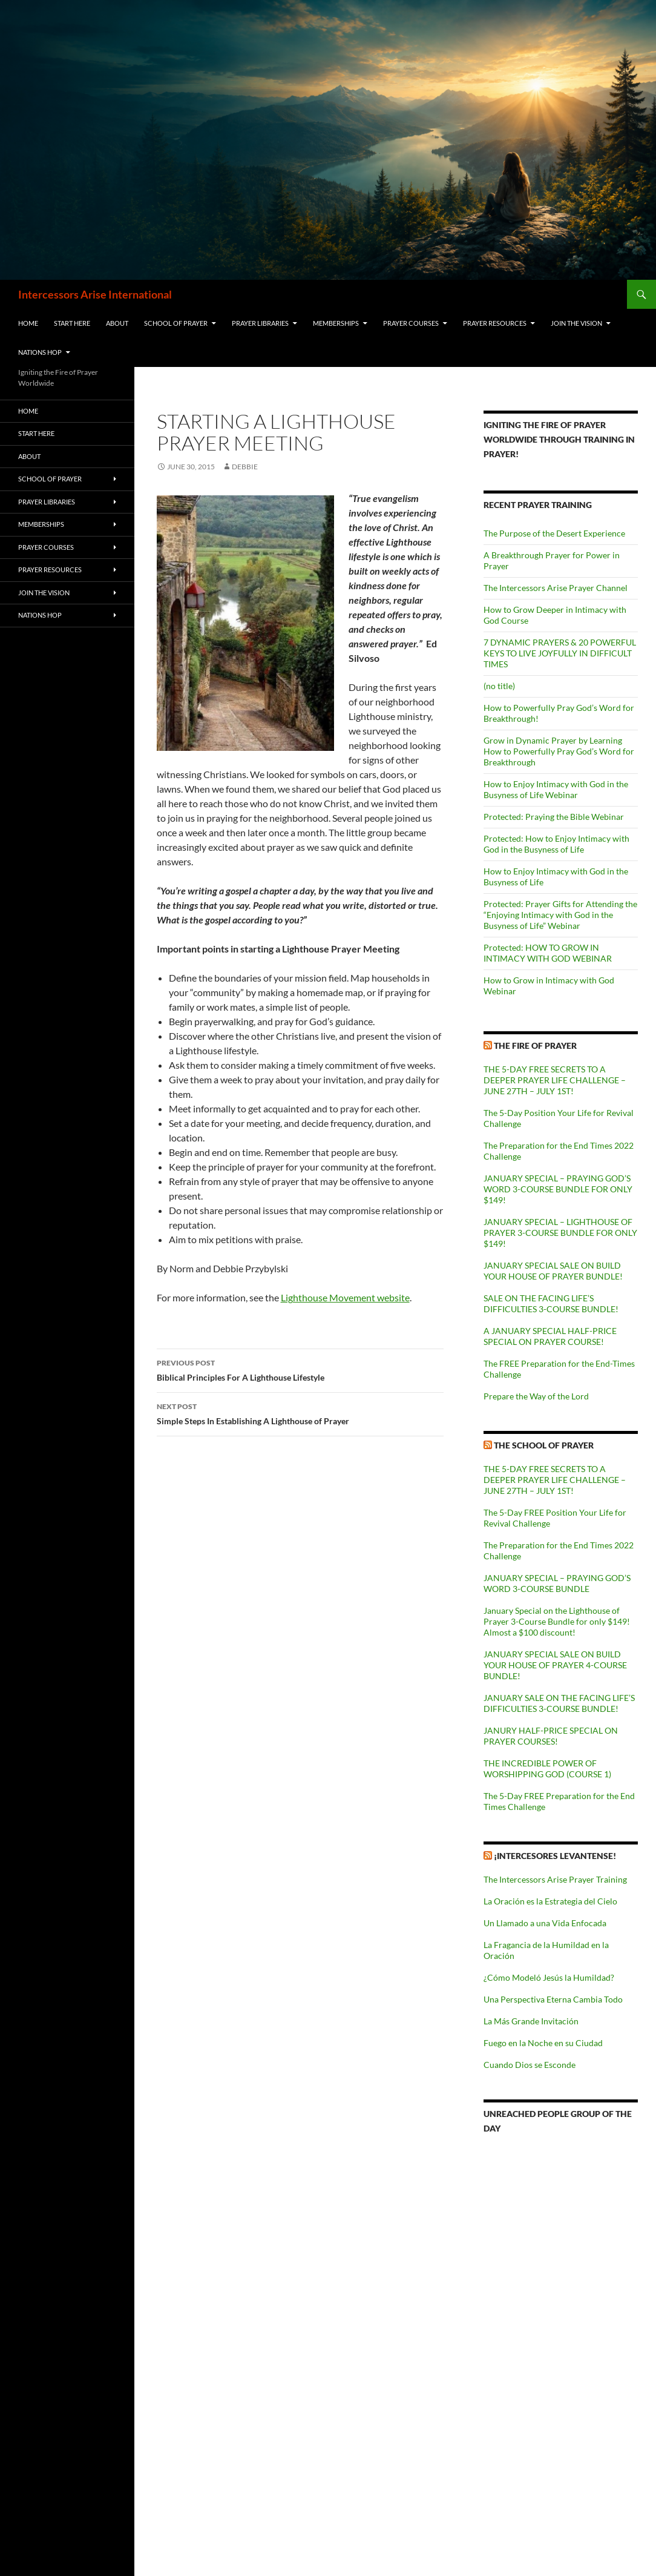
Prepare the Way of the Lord (536, 1396)
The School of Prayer (544, 1445)
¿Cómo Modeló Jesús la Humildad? (549, 1977)
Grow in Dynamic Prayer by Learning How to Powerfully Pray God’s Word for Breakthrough (559, 751)
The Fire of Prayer (535, 1045)
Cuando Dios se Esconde (530, 2064)
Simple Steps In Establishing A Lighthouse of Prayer (300, 1412)
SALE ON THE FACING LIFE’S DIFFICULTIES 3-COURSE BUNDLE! (551, 1303)
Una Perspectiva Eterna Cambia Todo (553, 1999)
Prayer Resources (494, 323)
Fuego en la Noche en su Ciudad (543, 2043)
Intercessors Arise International (95, 294)
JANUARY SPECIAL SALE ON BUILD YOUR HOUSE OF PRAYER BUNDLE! (553, 1270)
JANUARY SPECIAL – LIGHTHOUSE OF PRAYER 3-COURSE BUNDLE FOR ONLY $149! (560, 1233)
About (117, 323)
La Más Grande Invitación (531, 2021)
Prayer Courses (411, 323)
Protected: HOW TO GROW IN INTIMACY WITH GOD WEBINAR (548, 952)
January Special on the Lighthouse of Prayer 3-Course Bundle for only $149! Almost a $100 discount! (557, 1621)
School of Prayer (176, 323)
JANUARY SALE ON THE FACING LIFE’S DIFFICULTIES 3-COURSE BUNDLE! (559, 1703)
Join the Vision (576, 323)
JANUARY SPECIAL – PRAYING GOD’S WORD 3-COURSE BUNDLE (557, 1583)
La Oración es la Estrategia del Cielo (550, 1901)
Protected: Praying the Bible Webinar (554, 816)
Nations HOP (40, 352)
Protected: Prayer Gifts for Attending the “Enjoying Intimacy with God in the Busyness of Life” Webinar (560, 915)
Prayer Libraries (260, 323)
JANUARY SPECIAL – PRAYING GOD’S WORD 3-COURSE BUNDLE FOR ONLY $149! (558, 1189)
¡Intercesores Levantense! (555, 1856)
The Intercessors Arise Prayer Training (555, 1879)
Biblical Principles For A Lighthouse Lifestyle (300, 1369)
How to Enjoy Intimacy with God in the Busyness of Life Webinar (556, 789)
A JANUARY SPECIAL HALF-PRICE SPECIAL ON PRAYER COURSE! (550, 1336)
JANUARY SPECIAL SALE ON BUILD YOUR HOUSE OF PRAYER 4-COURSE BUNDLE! (555, 1665)
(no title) (499, 686)
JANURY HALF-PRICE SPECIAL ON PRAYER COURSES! (551, 1735)
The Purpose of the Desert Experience (554, 533)
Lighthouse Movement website (345, 1297)
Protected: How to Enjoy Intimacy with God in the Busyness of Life (556, 843)
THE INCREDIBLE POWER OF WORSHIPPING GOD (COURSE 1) (547, 1768)
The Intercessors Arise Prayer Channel (556, 588)
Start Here (72, 323)
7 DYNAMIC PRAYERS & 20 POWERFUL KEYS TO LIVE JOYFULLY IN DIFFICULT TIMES (560, 653)
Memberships (336, 323)
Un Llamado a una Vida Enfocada (545, 1923)
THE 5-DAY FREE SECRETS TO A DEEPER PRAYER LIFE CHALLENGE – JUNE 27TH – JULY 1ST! (555, 1080)
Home (28, 323)
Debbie (245, 466)
